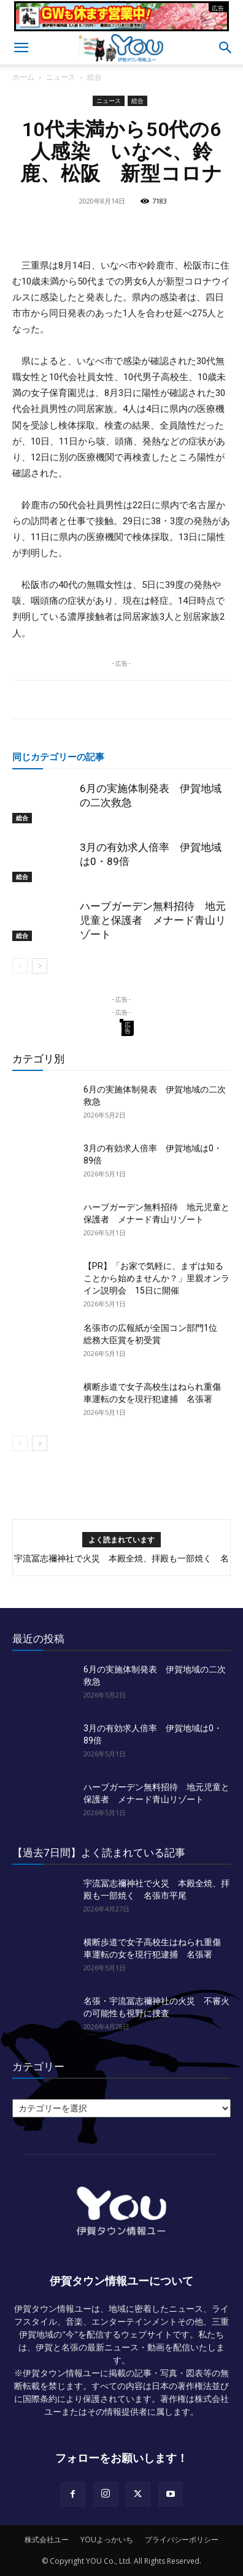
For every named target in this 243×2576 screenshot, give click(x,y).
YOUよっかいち (106, 2539)
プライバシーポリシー (181, 2539)
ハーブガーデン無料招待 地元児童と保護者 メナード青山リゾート (153, 920)
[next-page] (39, 966)
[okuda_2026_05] (121, 26)
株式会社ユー (47, 2539)
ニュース (60, 77)
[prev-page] (20, 966)
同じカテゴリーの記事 (58, 756)
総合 (94, 77)
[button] (20, 47)
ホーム (23, 77)
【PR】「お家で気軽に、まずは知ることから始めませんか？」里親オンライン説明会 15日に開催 (156, 1278)
